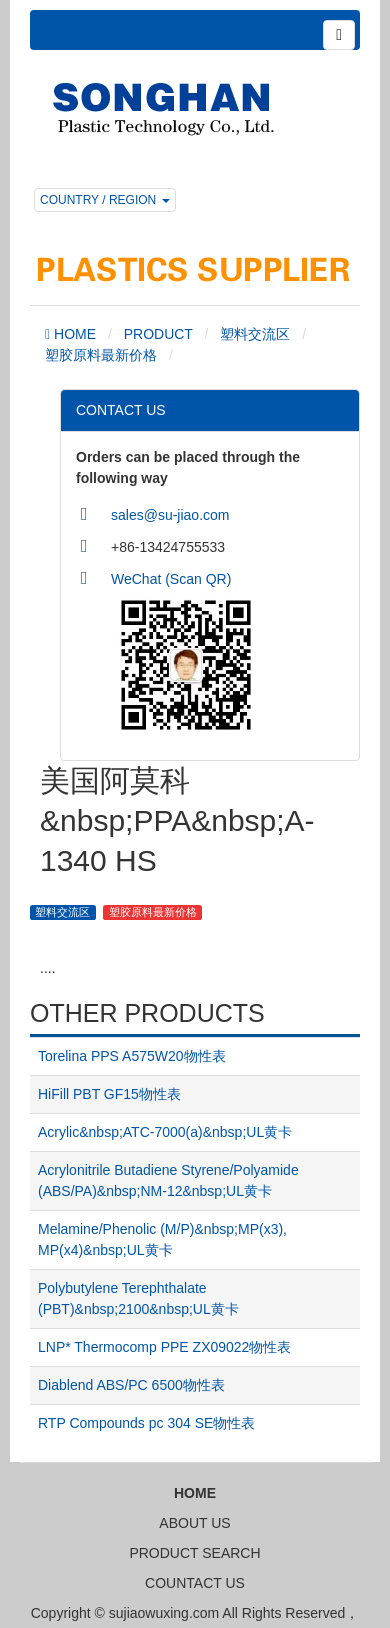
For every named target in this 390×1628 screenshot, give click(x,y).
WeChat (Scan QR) (171, 579)
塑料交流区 (255, 334)
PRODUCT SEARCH (194, 1553)
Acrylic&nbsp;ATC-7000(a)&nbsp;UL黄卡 (165, 1132)
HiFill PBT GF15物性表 (109, 1094)
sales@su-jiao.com (170, 515)
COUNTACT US (195, 1583)
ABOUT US (194, 1523)
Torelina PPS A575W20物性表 (132, 1056)
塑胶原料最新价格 (101, 355)
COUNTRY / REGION (105, 200)
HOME (73, 334)
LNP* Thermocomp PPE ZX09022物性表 (164, 1347)
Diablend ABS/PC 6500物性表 (131, 1385)
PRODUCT (158, 334)
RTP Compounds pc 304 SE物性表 (146, 1423)
